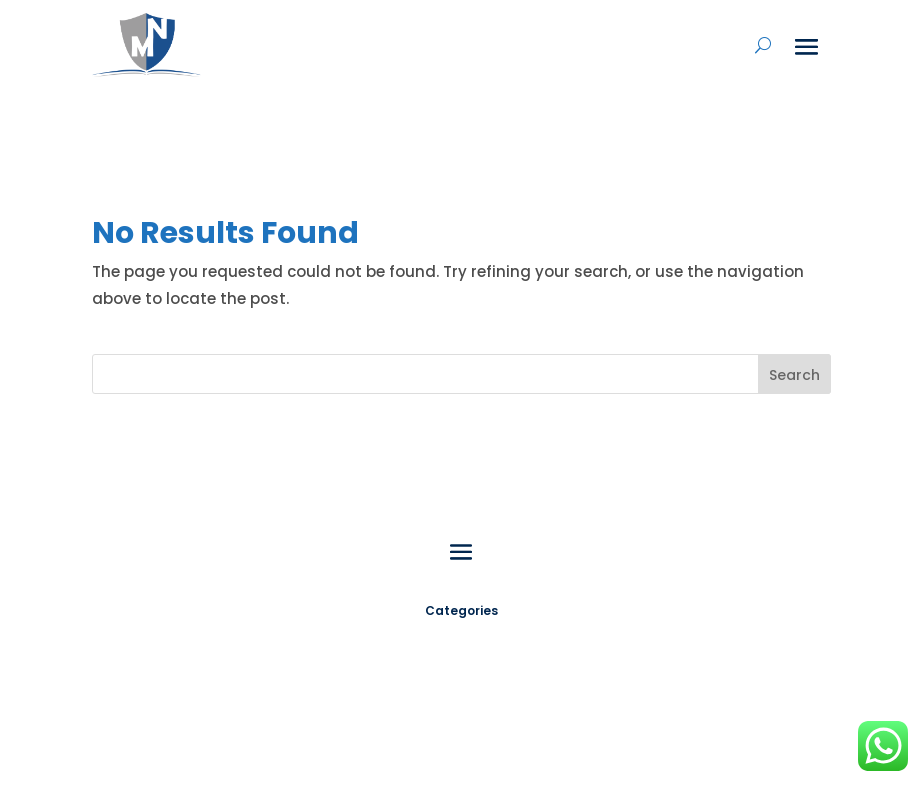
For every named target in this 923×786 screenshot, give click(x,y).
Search (794, 375)
